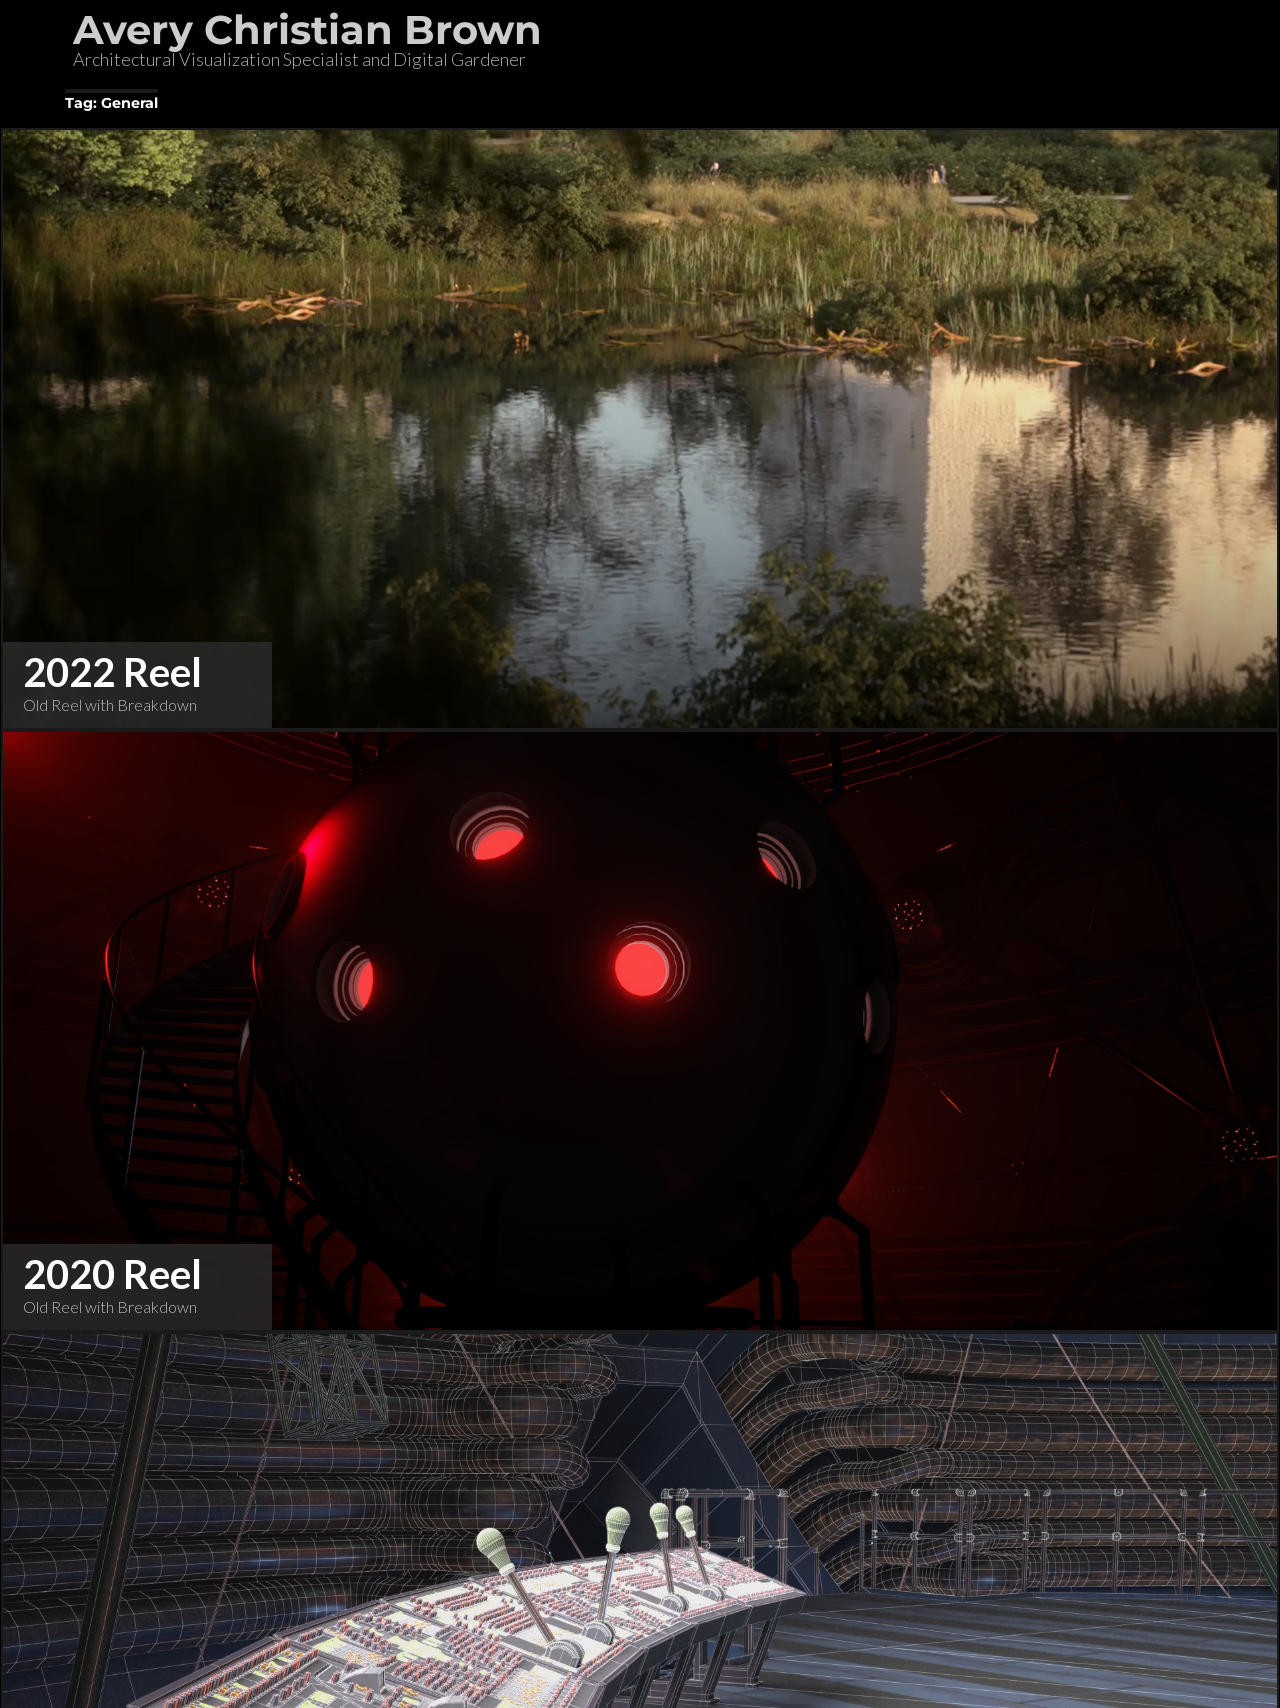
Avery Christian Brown (307, 29)
